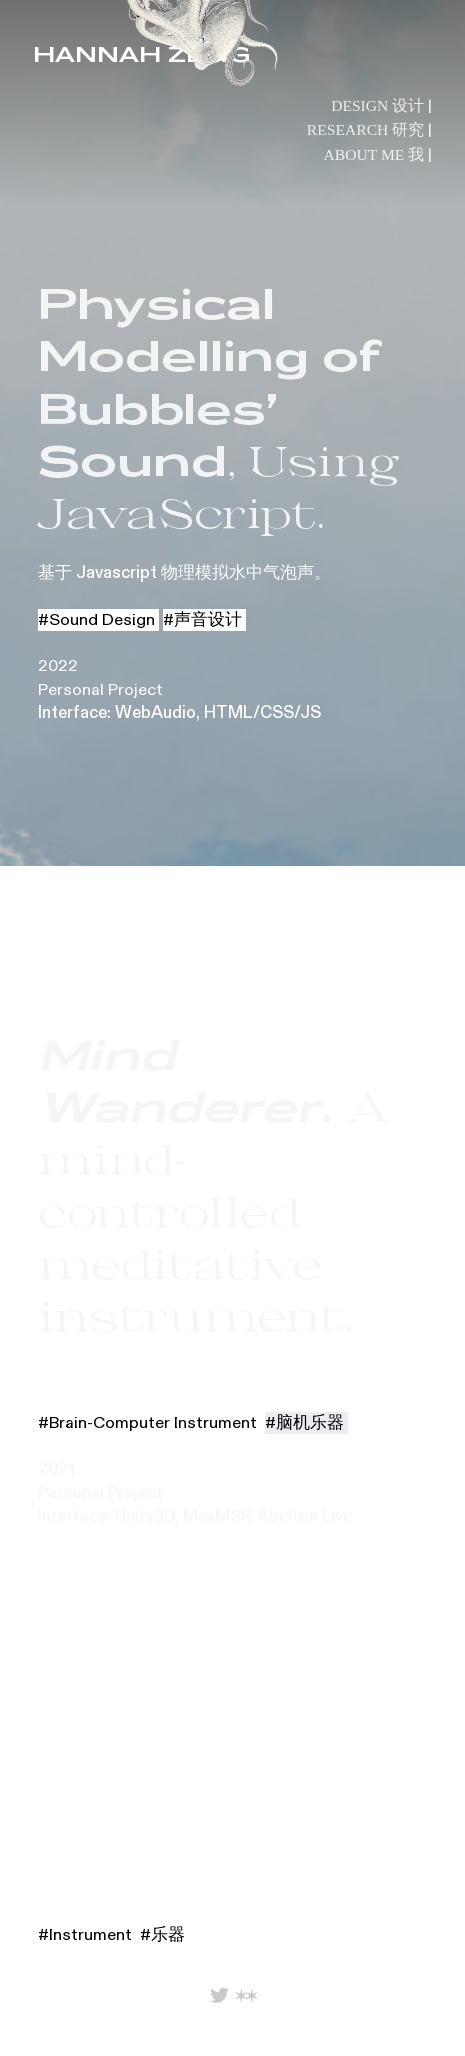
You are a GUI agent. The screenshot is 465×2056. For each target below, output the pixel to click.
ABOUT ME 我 (374, 154)
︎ (219, 1996)
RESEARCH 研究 (365, 129)
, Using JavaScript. (219, 407)
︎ (431, 2021)
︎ (246, 1996)
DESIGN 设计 (377, 105)
